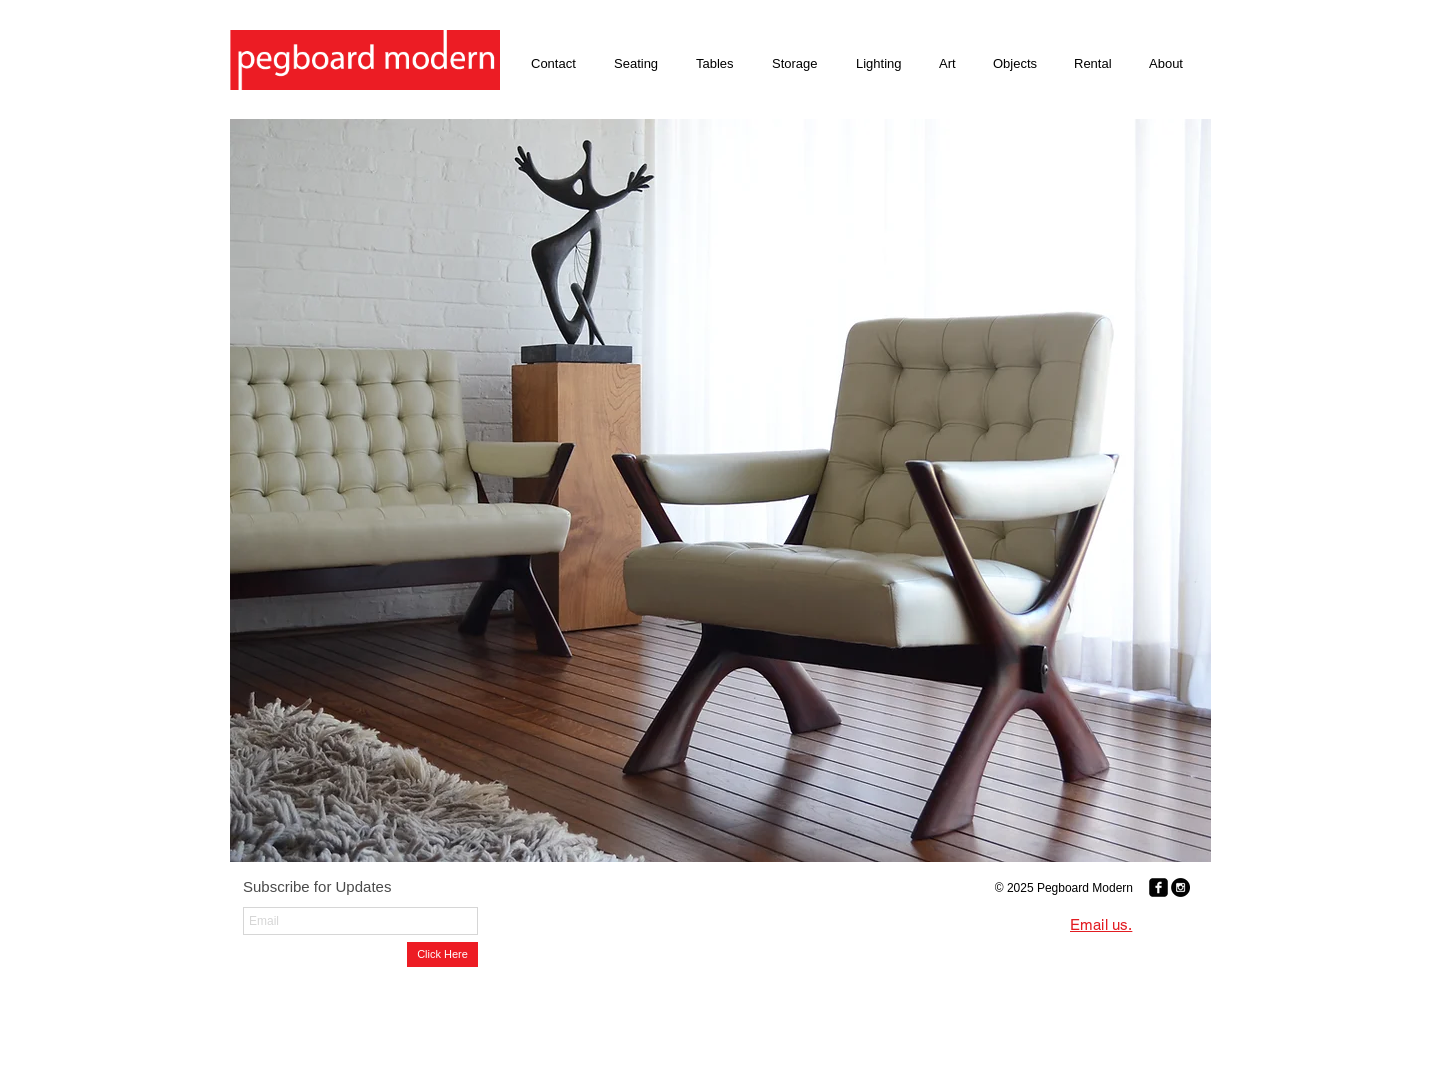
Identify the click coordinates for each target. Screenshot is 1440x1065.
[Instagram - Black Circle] (1180, 887)
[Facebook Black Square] (1158, 887)
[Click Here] (442, 954)
